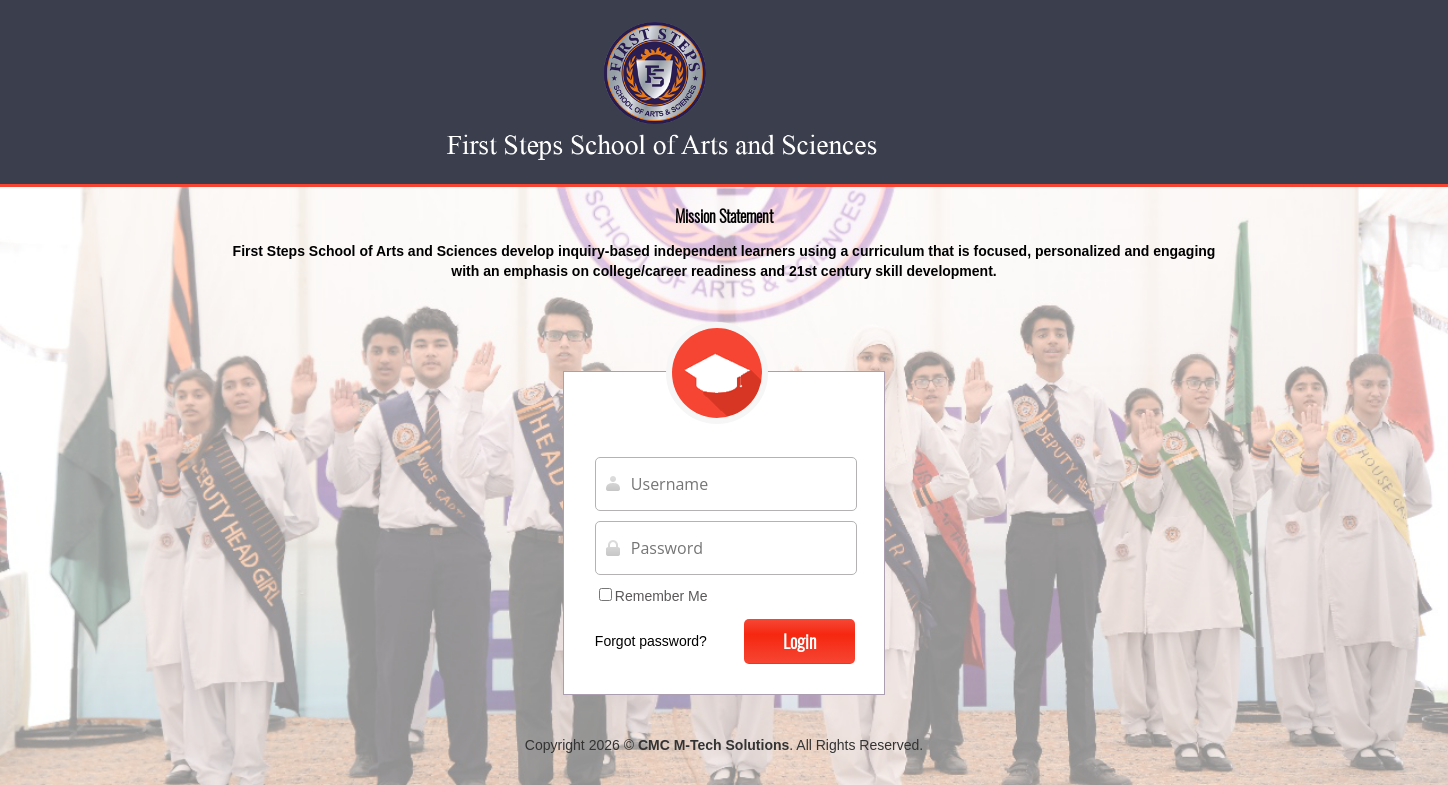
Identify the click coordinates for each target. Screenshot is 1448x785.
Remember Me (653, 596)
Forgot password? (651, 641)
